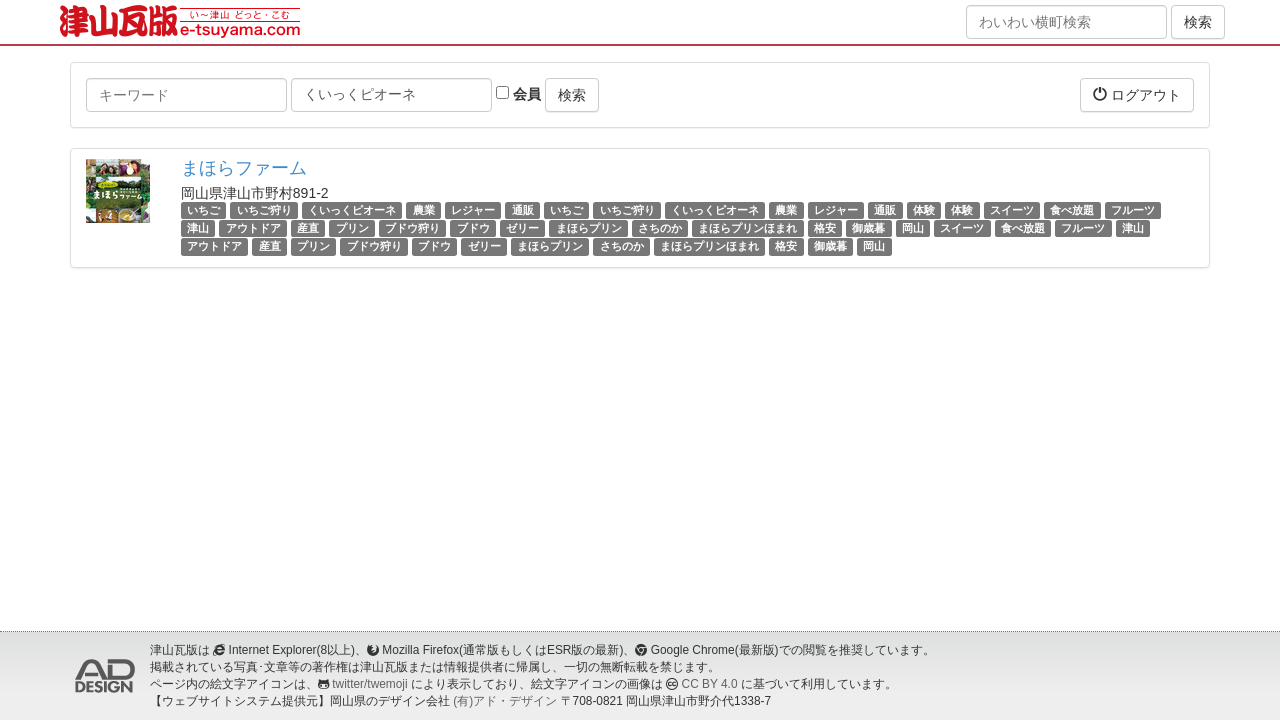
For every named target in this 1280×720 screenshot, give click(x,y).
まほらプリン (589, 228)
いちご (203, 210)
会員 (518, 94)
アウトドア (253, 228)
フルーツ (1133, 210)
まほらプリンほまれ (747, 228)
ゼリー (522, 228)
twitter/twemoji (369, 684)
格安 (825, 228)
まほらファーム (244, 168)
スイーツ (1012, 210)
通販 (523, 210)
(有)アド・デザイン (505, 701)
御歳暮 (868, 228)
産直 (308, 228)
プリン (352, 228)
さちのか (660, 228)
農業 (424, 210)
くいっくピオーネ (352, 210)
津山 (198, 228)
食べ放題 (1072, 210)
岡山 (913, 228)
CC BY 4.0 (710, 684)
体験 (924, 210)
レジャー (473, 210)
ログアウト (1137, 94)
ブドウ (473, 228)
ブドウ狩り (412, 228)
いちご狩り (264, 210)
